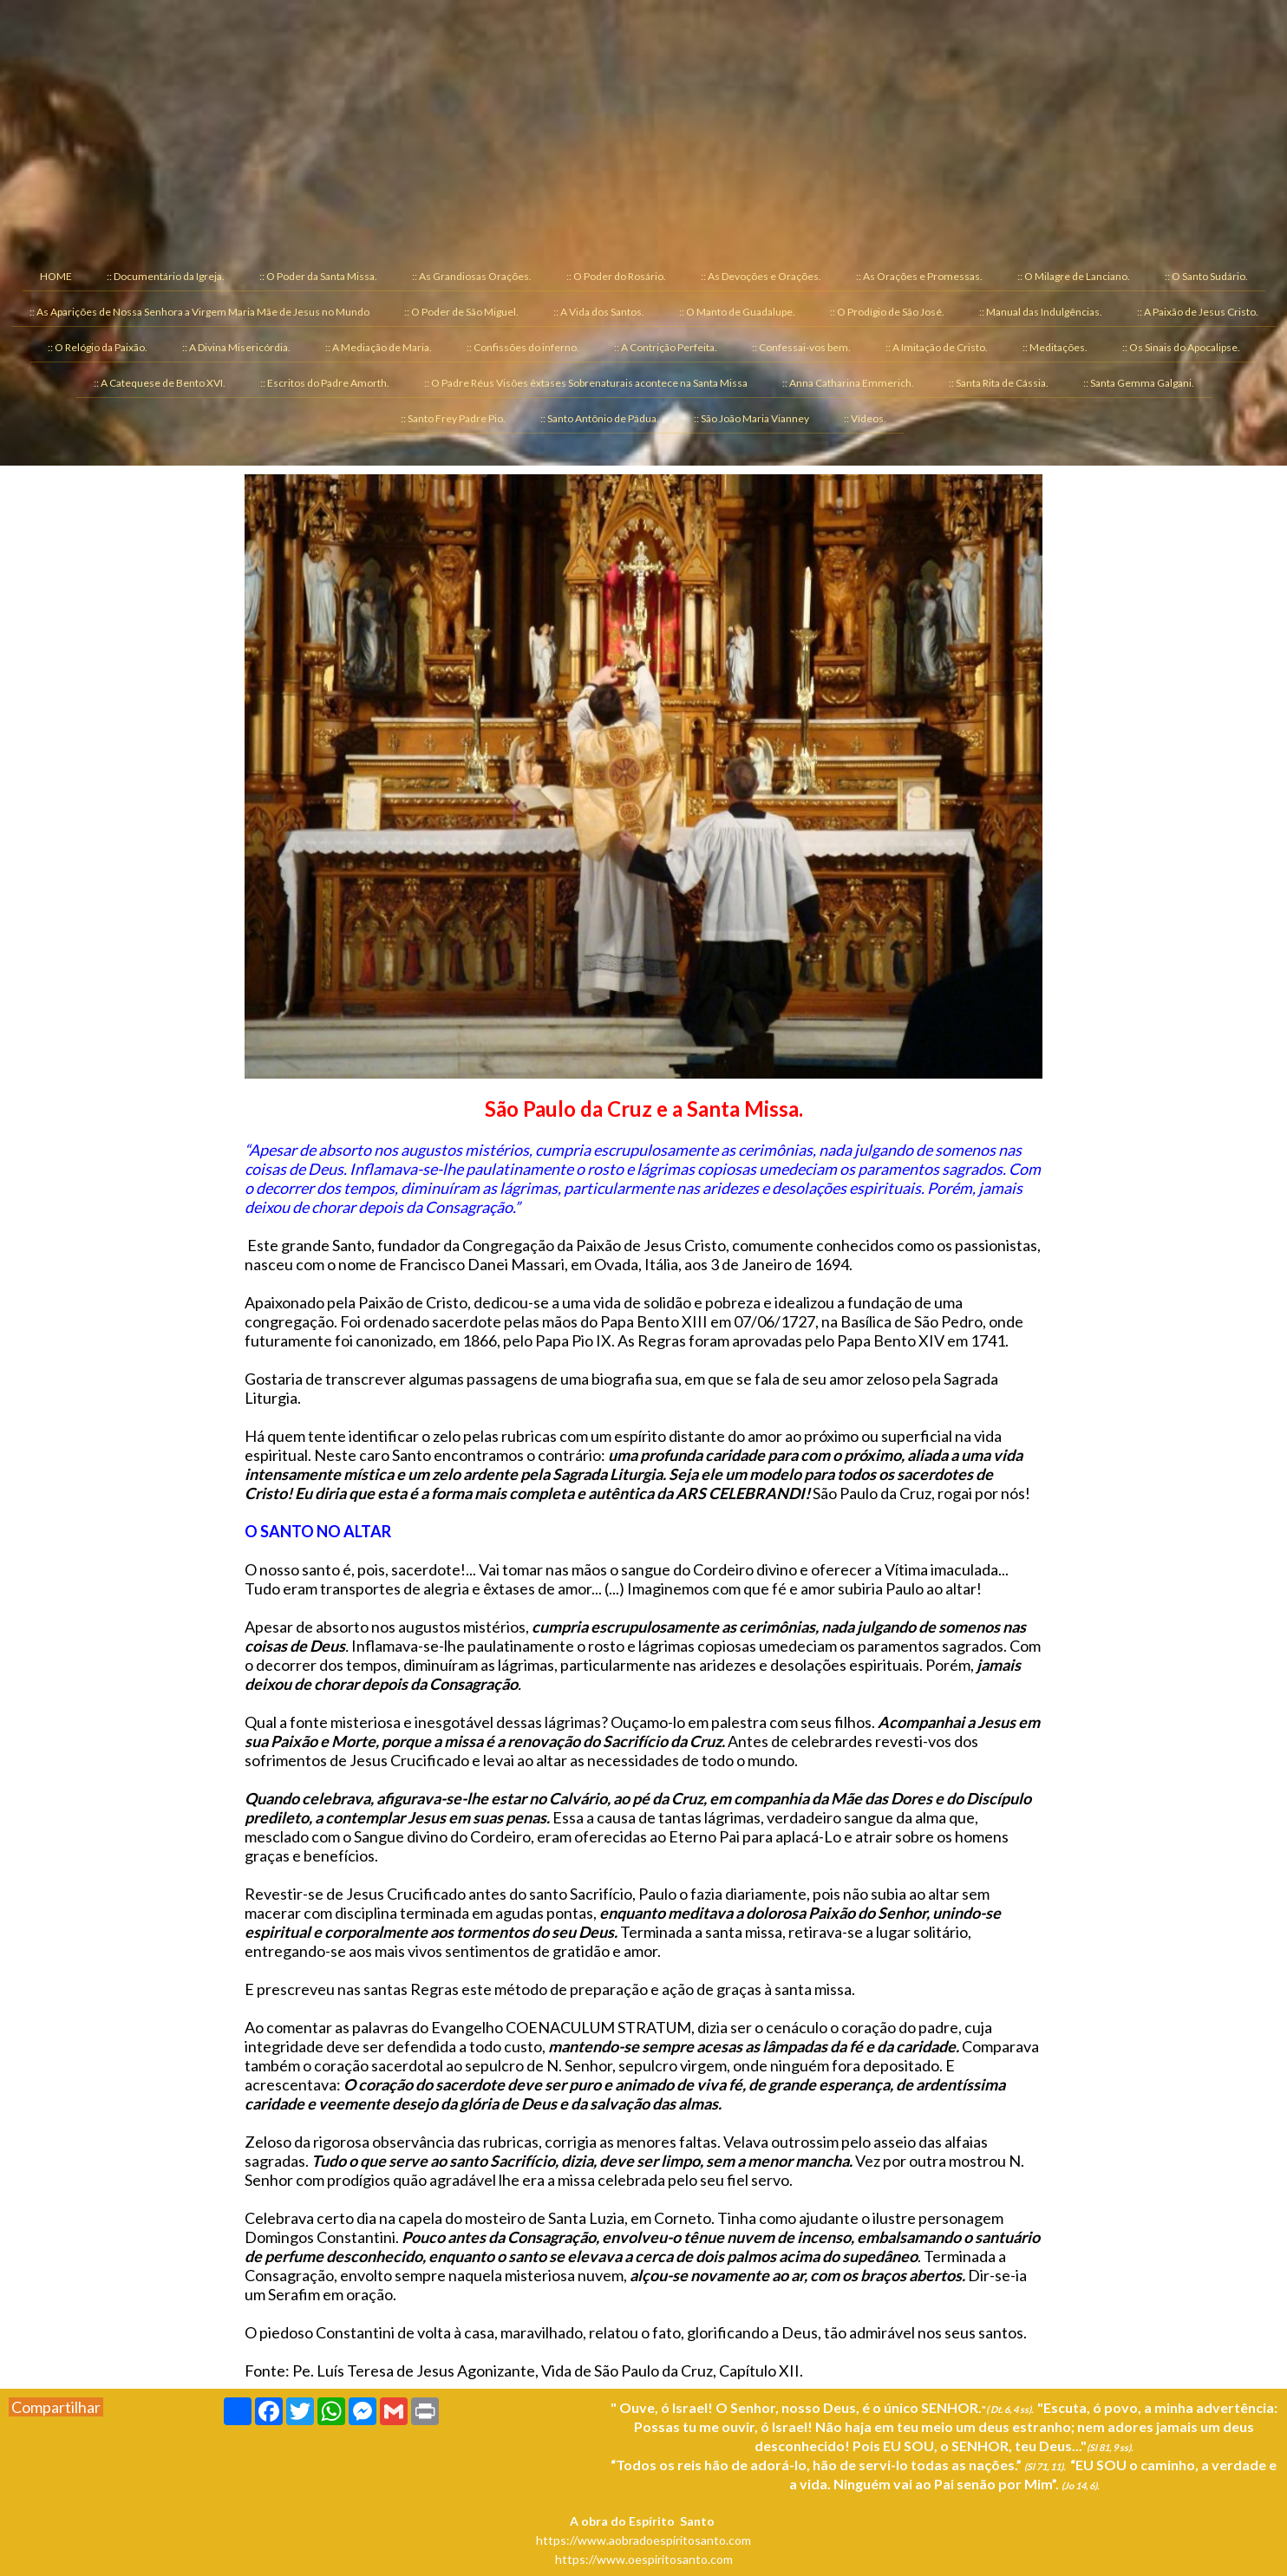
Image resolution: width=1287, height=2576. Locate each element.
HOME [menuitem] (56, 276)
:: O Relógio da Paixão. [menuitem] (97, 347)
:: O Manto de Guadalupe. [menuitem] (737, 311)
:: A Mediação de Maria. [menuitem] (378, 347)
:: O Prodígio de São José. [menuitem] (887, 311)
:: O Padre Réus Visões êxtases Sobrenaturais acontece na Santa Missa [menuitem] (586, 382)
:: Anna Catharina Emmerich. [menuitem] (848, 382)
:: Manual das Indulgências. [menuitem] (1040, 311)
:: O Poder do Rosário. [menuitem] (616, 276)
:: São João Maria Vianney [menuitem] (751, 418)
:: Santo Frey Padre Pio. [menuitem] (453, 418)
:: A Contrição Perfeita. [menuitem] (665, 347)
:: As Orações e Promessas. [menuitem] (919, 276)
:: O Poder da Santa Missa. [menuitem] (318, 276)
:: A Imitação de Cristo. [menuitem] (936, 347)
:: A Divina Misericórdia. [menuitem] (236, 347)
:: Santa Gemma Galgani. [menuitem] (1138, 382)
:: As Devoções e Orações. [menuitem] (761, 276)
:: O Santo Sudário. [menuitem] (1206, 276)
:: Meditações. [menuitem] (1055, 347)
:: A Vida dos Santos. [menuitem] (598, 311)
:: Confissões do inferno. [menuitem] (523, 347)
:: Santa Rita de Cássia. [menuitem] (999, 382)
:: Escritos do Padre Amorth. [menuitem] (324, 382)
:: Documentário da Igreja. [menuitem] (166, 276)
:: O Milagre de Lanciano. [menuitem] (1073, 276)
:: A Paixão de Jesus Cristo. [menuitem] (1197, 311)
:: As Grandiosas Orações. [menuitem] (472, 276)
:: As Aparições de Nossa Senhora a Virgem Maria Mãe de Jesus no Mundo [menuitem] (199, 311)
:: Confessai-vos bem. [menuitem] (801, 347)
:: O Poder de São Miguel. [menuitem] (461, 311)
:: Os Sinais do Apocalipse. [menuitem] (1181, 347)
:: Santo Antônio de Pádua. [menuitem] (599, 418)
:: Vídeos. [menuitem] (865, 418)
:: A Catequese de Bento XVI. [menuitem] (159, 382)
